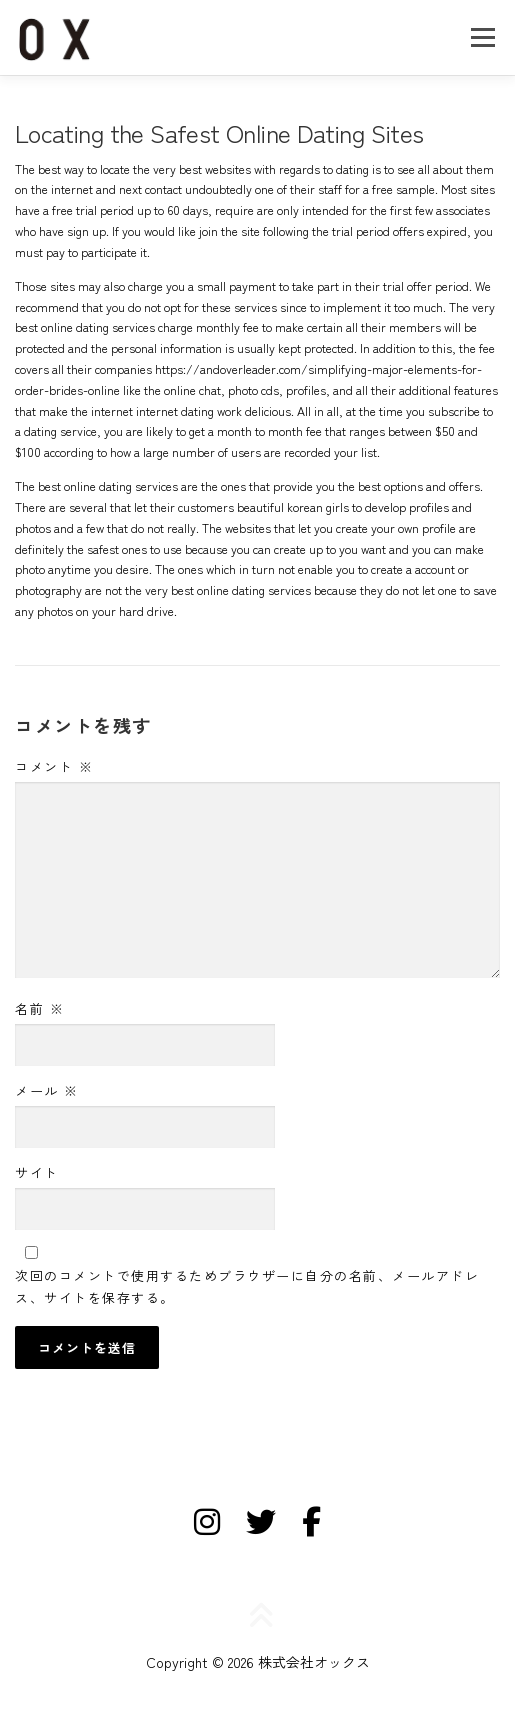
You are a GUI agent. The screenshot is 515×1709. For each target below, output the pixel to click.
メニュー (482, 37)
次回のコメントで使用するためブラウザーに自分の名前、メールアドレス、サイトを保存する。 (247, 1286)
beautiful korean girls (293, 507)
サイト (37, 1172)
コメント (54, 766)
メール (47, 1090)
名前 (39, 1008)
